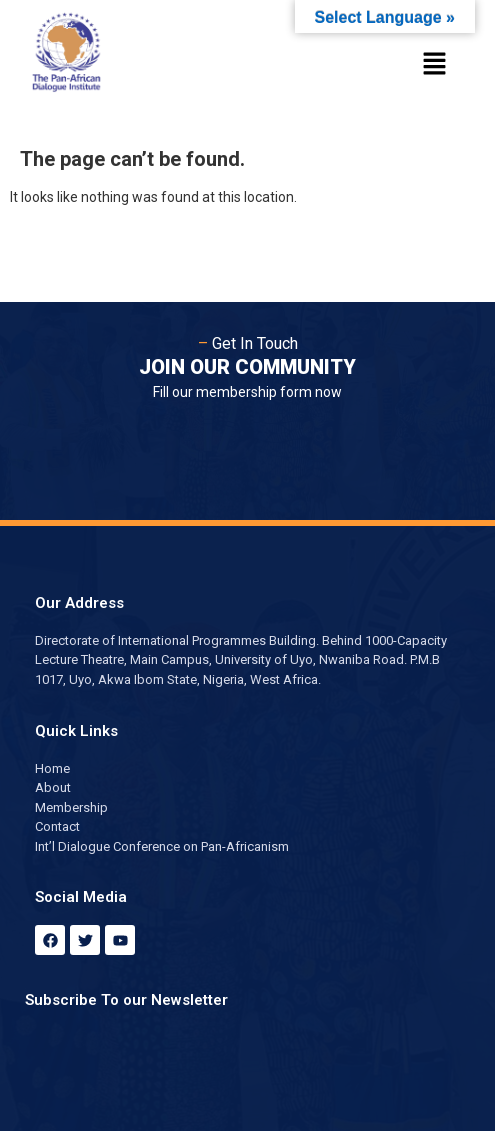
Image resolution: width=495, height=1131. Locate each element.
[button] (435, 65)
